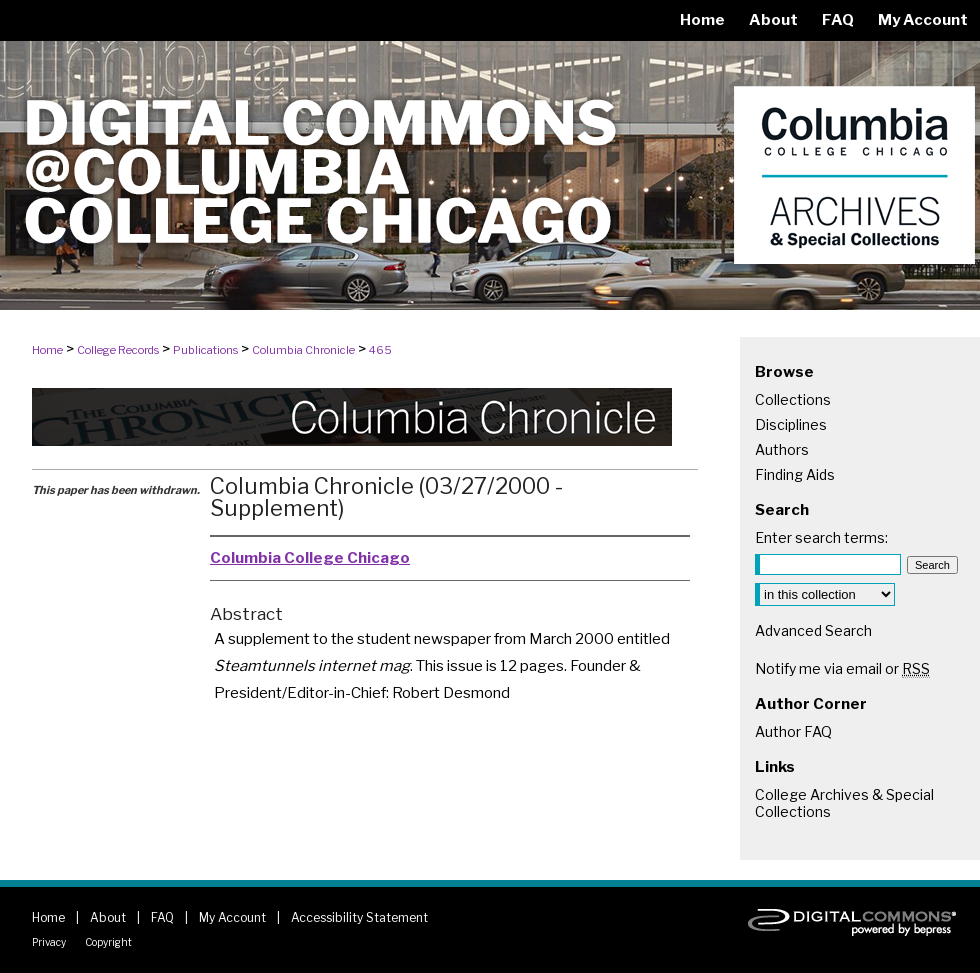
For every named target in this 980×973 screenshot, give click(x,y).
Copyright (108, 942)
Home (47, 350)
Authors (782, 449)
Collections (793, 399)
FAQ (162, 917)
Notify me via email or (842, 668)
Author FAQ (793, 731)
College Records (118, 350)
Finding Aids (795, 474)
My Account (232, 917)
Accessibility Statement (359, 917)
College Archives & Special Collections (844, 803)
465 (380, 350)
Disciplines (791, 424)
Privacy (49, 942)
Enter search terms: (821, 537)
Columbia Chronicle (303, 350)
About (108, 917)
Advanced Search (813, 630)
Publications (205, 350)
